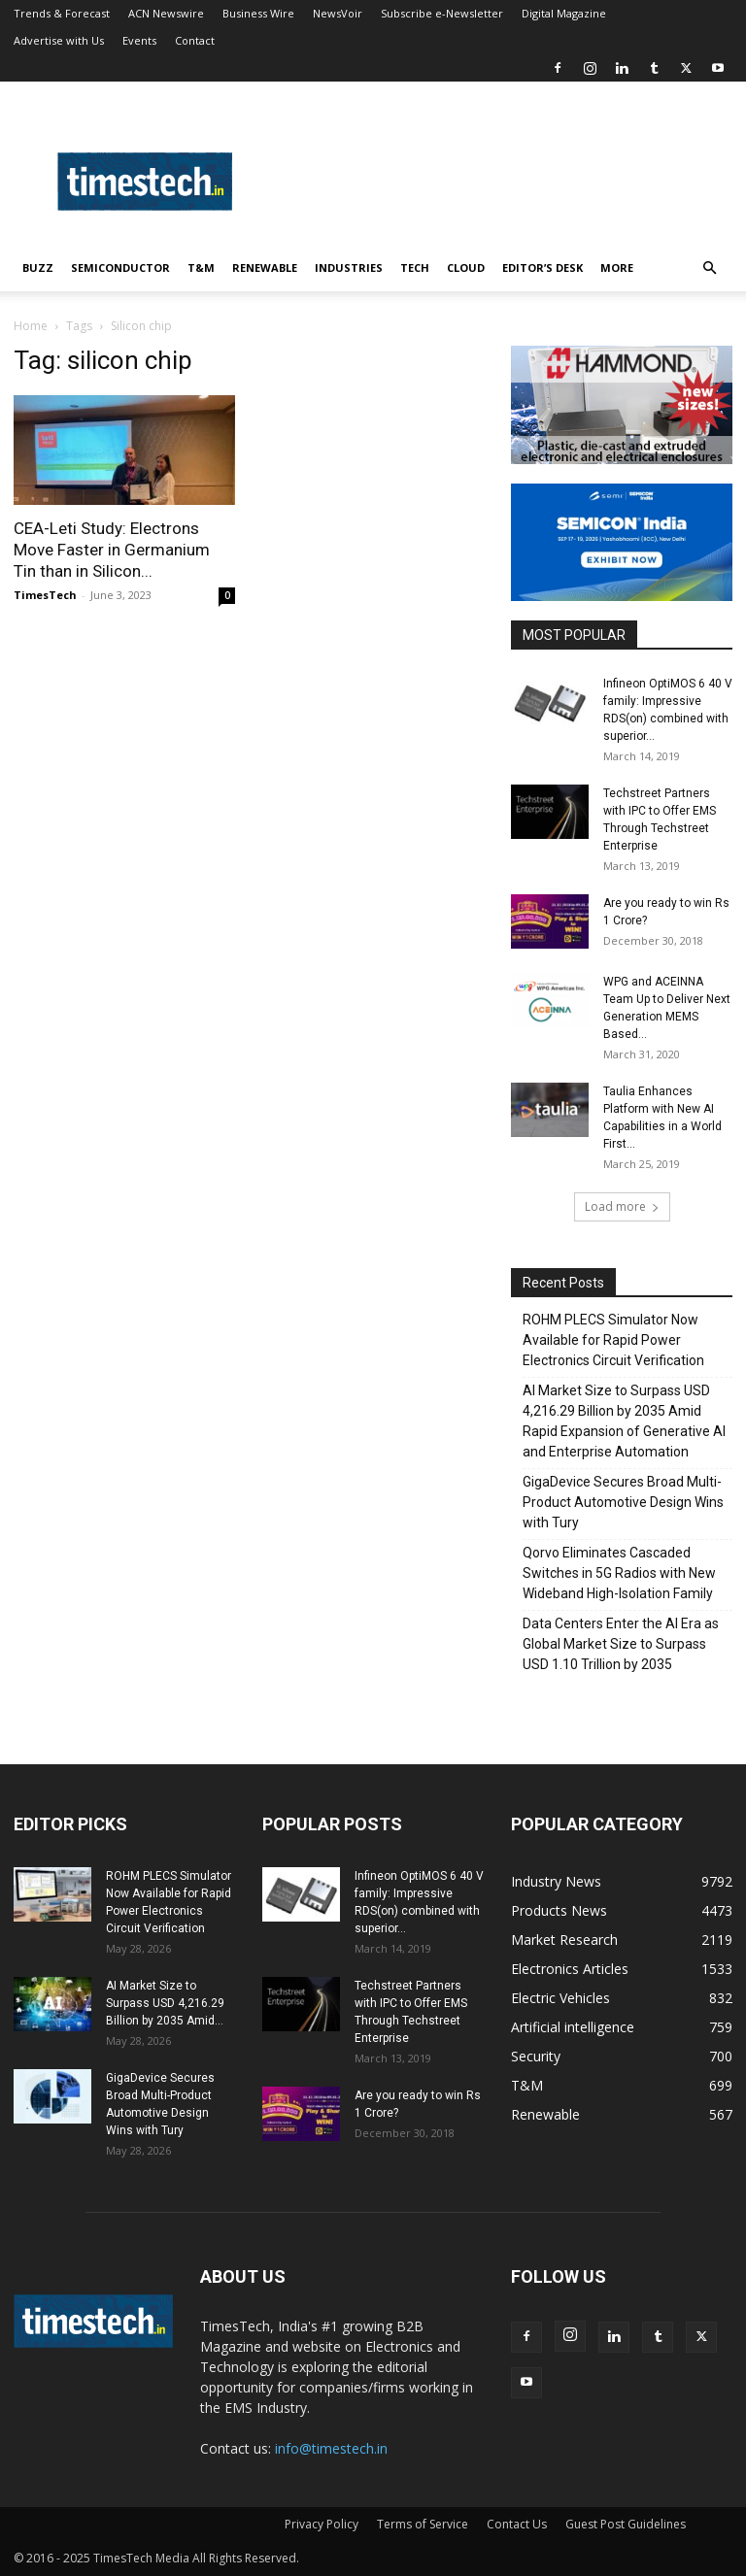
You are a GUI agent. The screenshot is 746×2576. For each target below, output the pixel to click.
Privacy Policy (321, 2524)
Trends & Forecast (62, 13)
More (616, 267)
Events (139, 40)
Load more (622, 1206)
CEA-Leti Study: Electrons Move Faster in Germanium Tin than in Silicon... (112, 550)
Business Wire (258, 13)
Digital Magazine (564, 13)
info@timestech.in (331, 2448)
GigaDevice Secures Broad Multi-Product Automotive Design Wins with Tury (623, 1502)
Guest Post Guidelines (625, 2524)
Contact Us (517, 2524)
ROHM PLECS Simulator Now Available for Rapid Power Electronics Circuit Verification (613, 1340)
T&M (201, 267)
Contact (195, 40)
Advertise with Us (59, 40)
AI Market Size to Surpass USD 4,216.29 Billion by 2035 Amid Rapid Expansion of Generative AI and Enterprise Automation (624, 1421)
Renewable (264, 267)
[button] (709, 268)
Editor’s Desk (542, 267)
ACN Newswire (166, 13)
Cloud (466, 267)
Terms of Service (422, 2524)
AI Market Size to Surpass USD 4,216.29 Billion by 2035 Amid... (165, 2003)
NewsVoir (337, 13)
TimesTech (45, 594)
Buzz (37, 267)
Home (31, 326)
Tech (414, 267)
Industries (349, 267)
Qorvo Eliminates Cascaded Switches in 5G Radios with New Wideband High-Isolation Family (619, 1573)
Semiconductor (120, 267)
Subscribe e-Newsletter (442, 13)
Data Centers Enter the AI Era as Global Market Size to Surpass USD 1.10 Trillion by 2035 (621, 1644)
